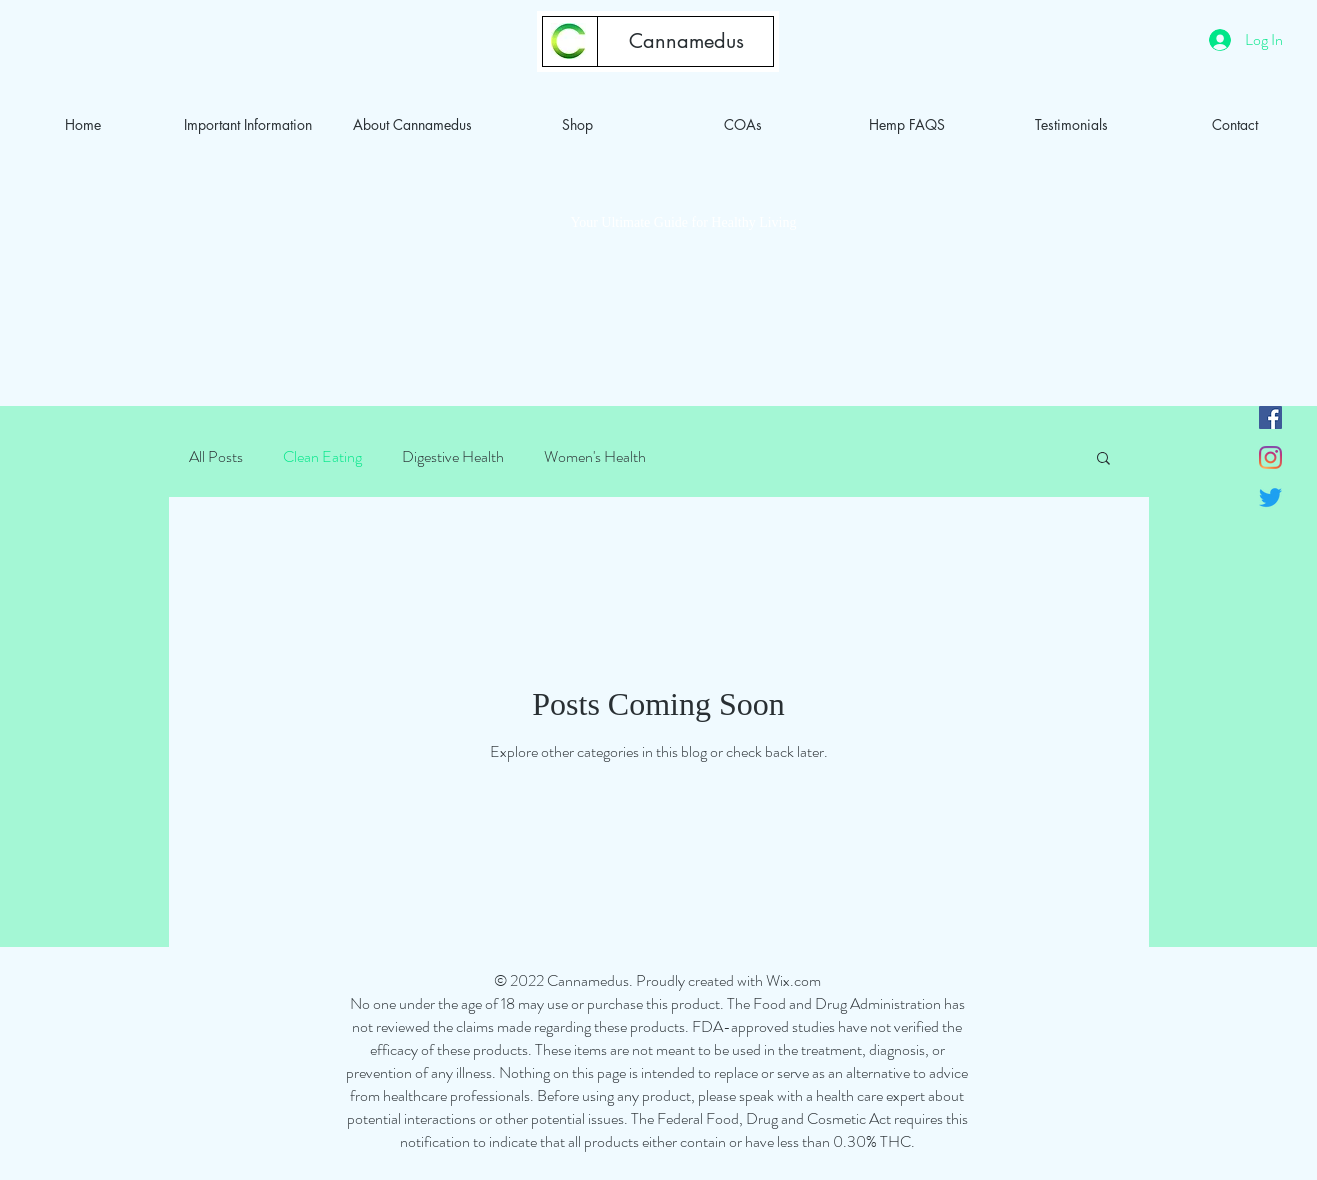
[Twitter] (1270, 497)
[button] (1103, 459)
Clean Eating (322, 457)
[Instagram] (1270, 457)
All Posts (216, 457)
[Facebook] (1270, 417)
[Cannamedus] (686, 41)
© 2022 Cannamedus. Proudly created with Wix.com (657, 980)
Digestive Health (453, 457)
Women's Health (595, 457)
